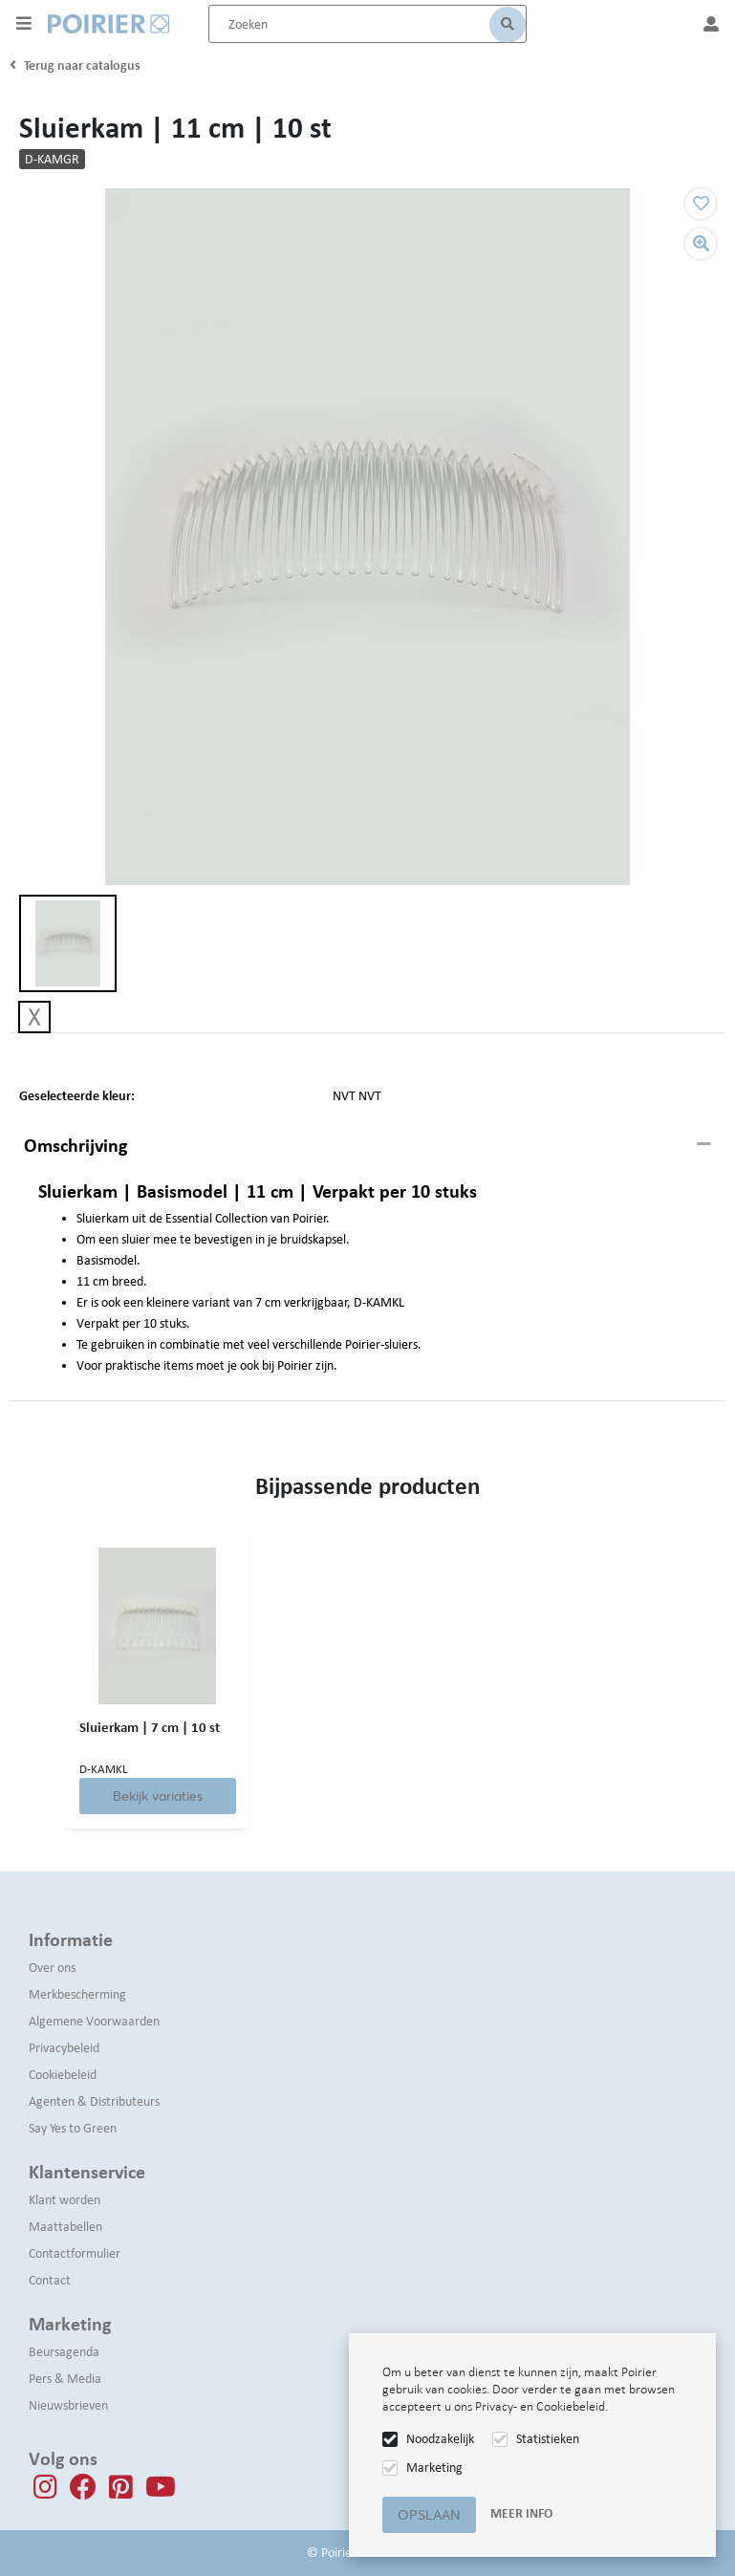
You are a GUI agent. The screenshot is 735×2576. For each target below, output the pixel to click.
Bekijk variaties (160, 1796)
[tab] (367, 1146)
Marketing (434, 2467)
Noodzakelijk (440, 2439)
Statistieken (547, 2439)
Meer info (521, 2513)
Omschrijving (75, 1145)
